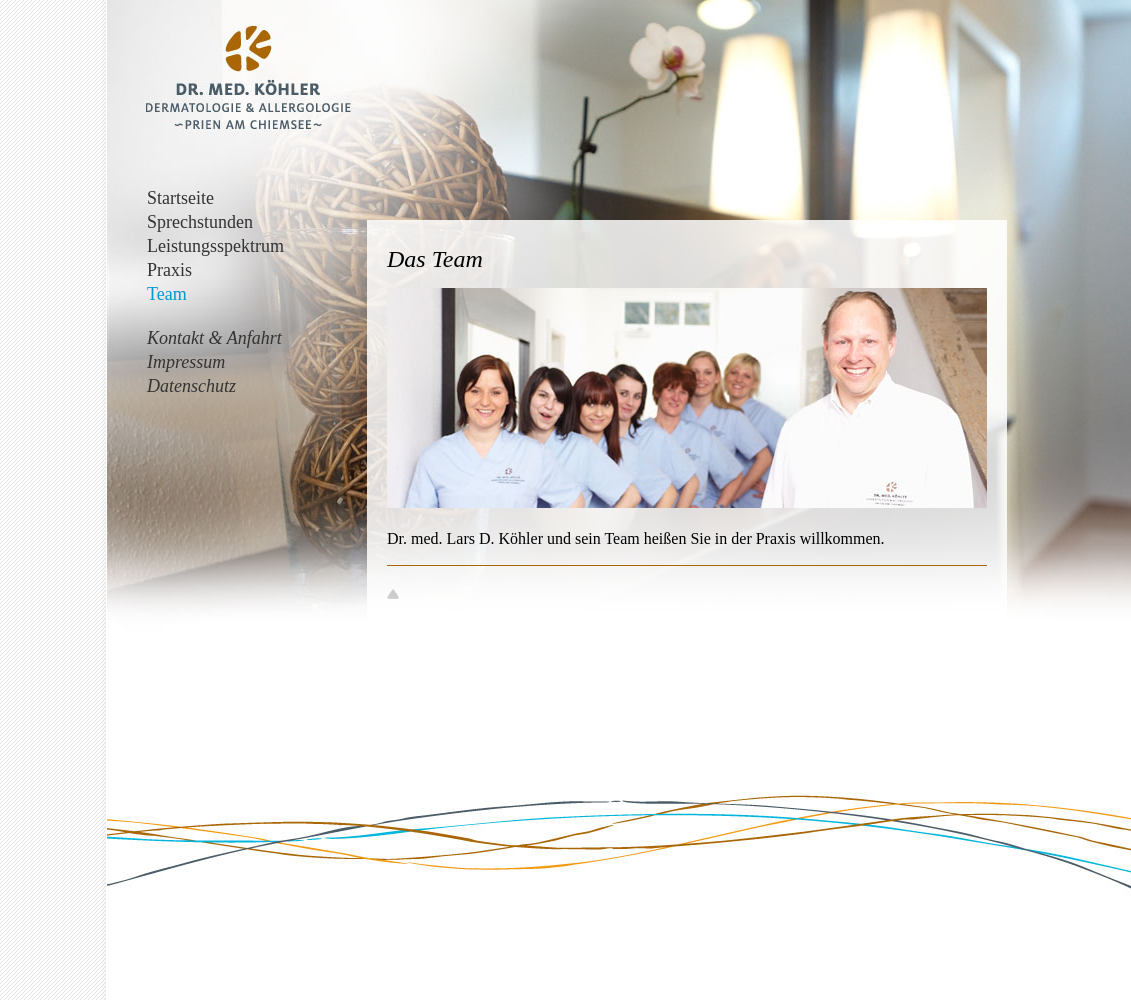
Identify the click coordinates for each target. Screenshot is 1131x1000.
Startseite (180, 198)
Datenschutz (191, 386)
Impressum (186, 362)
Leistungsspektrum (215, 246)
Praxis (169, 270)
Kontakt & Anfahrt (214, 338)
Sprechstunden (200, 222)
